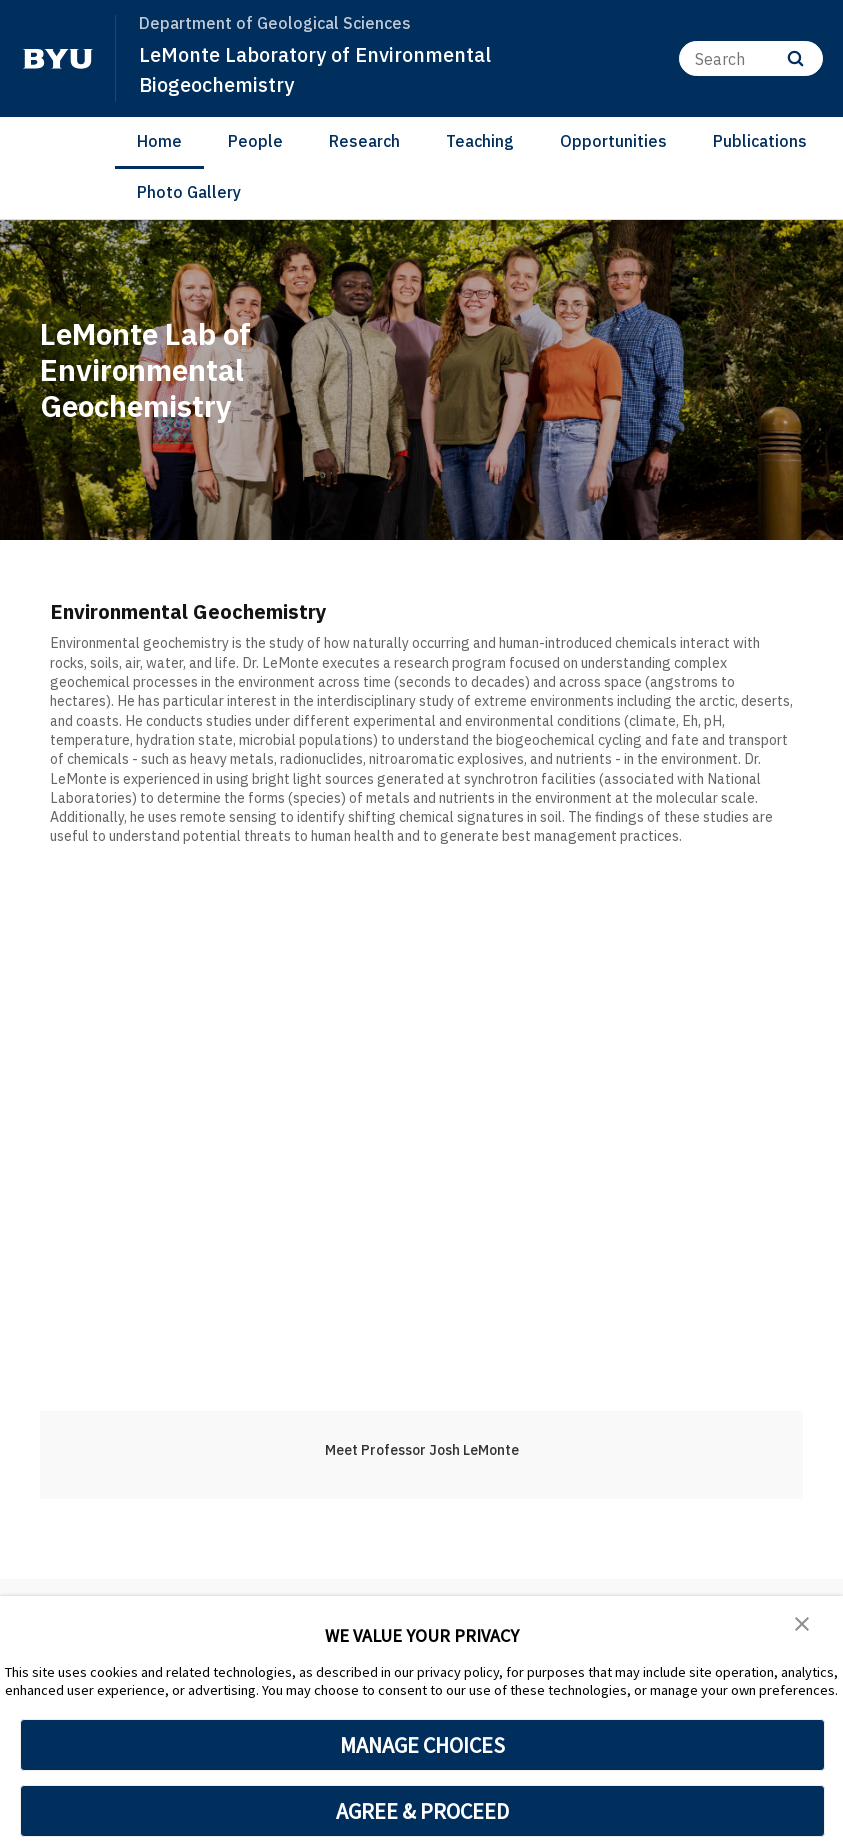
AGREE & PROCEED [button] (422, 1811)
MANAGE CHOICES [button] (422, 1745)
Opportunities (613, 141)
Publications (760, 141)
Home (159, 141)
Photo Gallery (189, 192)
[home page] (58, 59)
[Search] (751, 58)
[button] (803, 1625)
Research (364, 141)
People (255, 141)
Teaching (480, 141)
